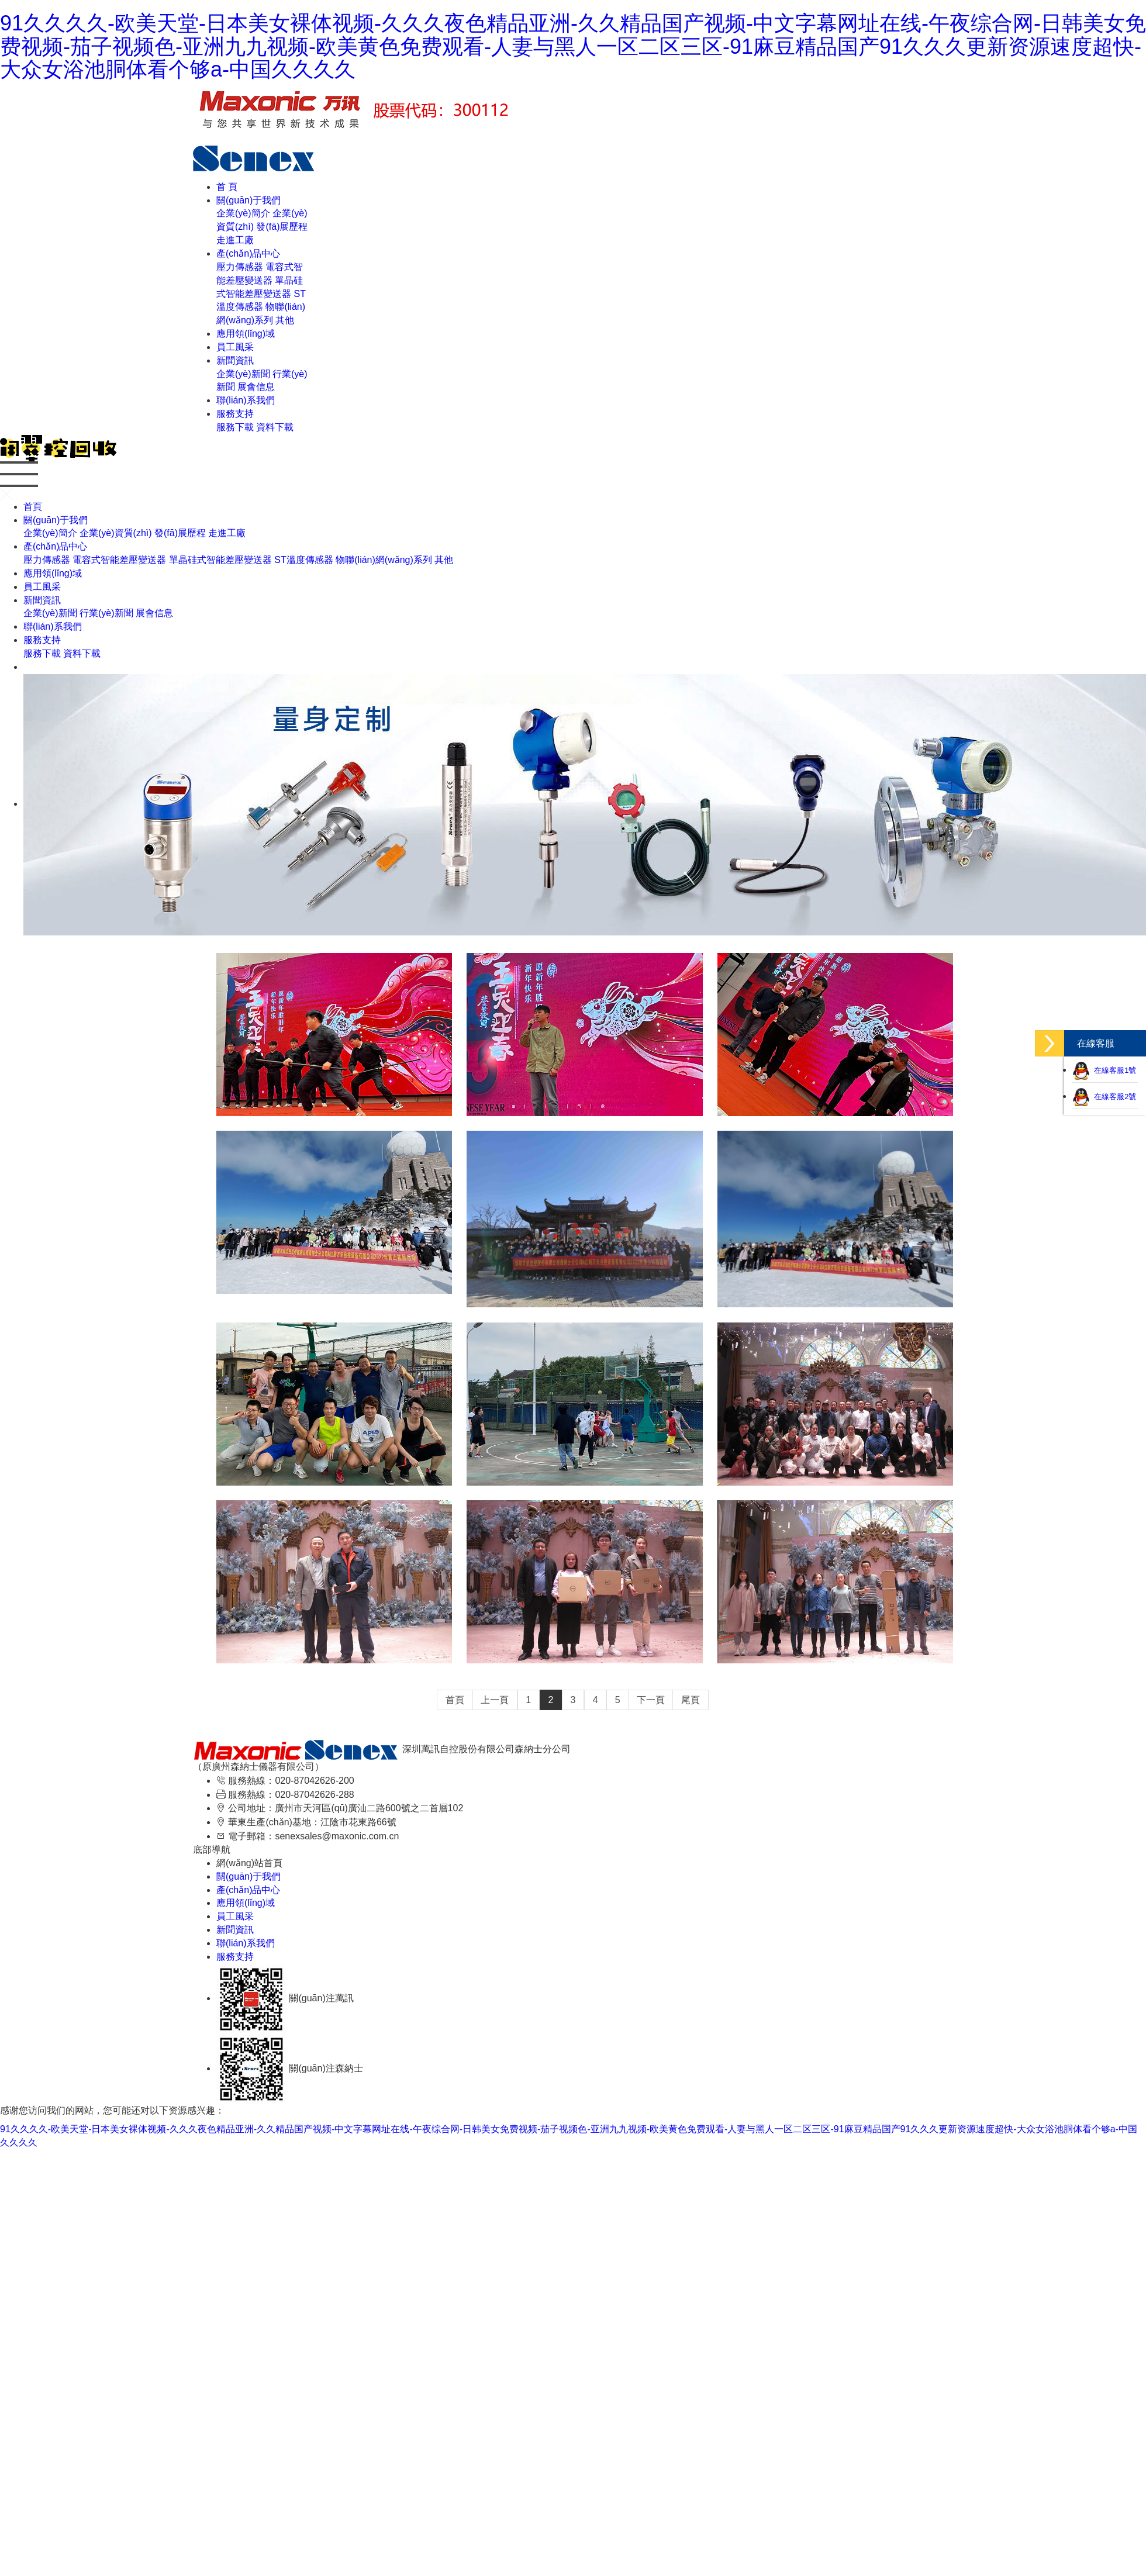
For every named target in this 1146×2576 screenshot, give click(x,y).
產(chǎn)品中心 (248, 253)
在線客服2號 (1104, 1096)
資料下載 (275, 427)
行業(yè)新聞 (106, 613)
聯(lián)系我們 (245, 400)
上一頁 (495, 1700)
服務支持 (235, 414)
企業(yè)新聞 (243, 374)
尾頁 (690, 1700)
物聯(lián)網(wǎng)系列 (384, 560)
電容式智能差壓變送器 (119, 560)
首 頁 (226, 187)
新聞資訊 (235, 360)
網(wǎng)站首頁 (249, 1863)
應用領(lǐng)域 (245, 334)
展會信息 (256, 387)
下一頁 (651, 1700)
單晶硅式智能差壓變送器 (220, 560)
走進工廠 (235, 240)
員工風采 (235, 347)
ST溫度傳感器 (303, 560)
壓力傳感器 (239, 267)
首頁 (32, 507)
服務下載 (235, 427)
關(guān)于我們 (248, 200)
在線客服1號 (1104, 1070)
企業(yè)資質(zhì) (116, 533)
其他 (284, 320)
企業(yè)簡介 (243, 213)
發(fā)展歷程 (282, 227)
